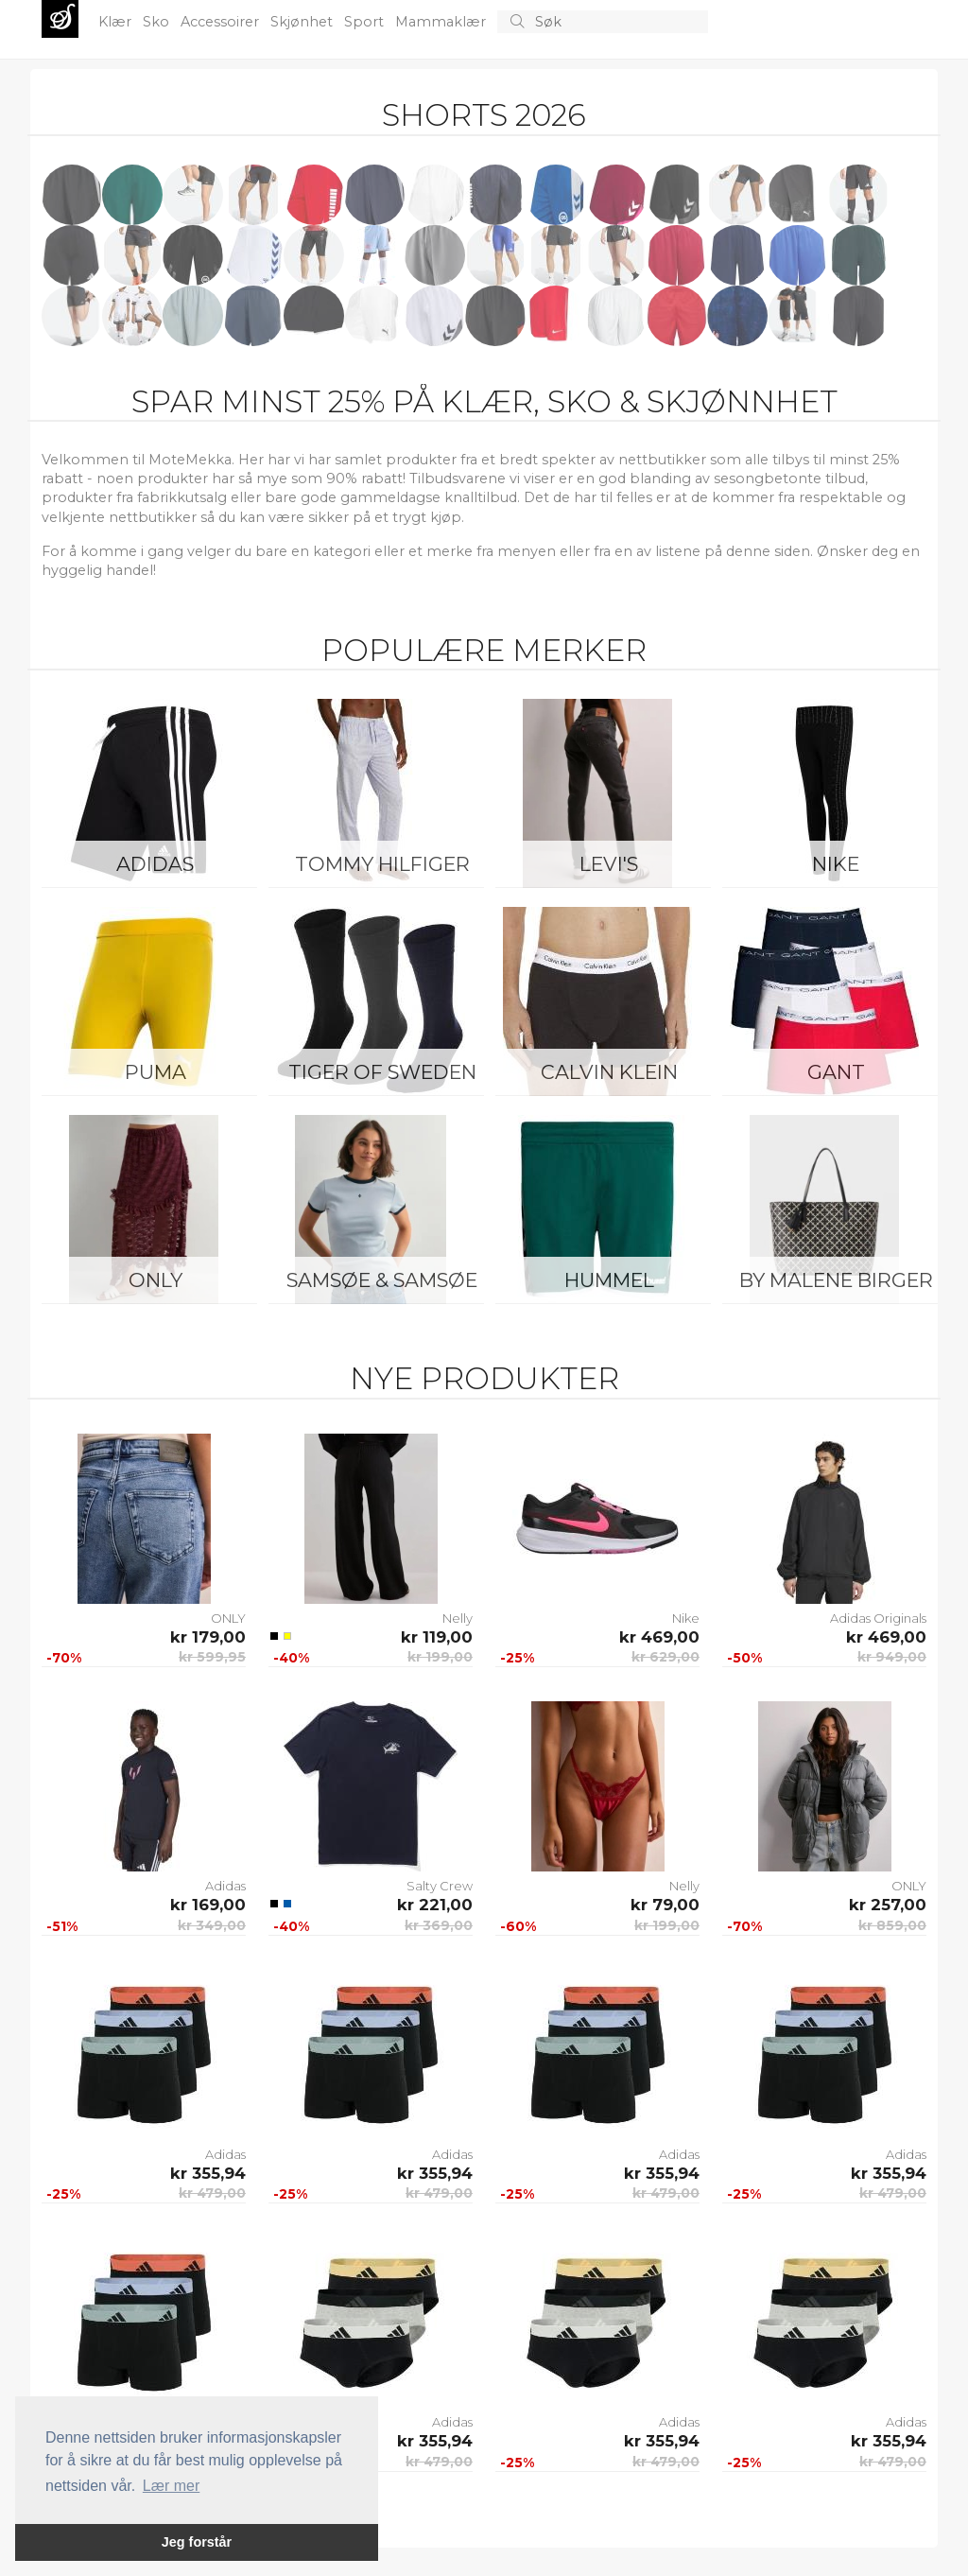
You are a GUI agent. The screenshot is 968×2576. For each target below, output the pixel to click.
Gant (836, 1072)
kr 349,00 (212, 1925)
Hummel (609, 1280)
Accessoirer (222, 21)
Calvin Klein (609, 1072)
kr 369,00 (439, 1925)
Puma (155, 1072)
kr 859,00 (892, 1925)
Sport (366, 21)
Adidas (155, 864)
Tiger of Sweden (382, 1072)
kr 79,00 (665, 1904)
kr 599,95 (212, 1656)
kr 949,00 (891, 1656)
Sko (158, 21)
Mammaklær (442, 21)
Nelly (457, 1618)
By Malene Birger (836, 1280)
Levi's (608, 864)
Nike (835, 864)
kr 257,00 (887, 1904)
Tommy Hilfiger (382, 864)
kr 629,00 (665, 1656)
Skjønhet (303, 21)
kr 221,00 (435, 1904)
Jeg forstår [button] (197, 2542)
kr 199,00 (440, 1656)
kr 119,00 (437, 1636)
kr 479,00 (212, 2193)
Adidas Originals (878, 1618)
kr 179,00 (208, 1636)
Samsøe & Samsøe (381, 1280)
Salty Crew (439, 1885)
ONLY (155, 1280)
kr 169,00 (208, 1904)
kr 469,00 (659, 1636)
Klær (116, 21)
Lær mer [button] (171, 2486)
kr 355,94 (208, 2173)
